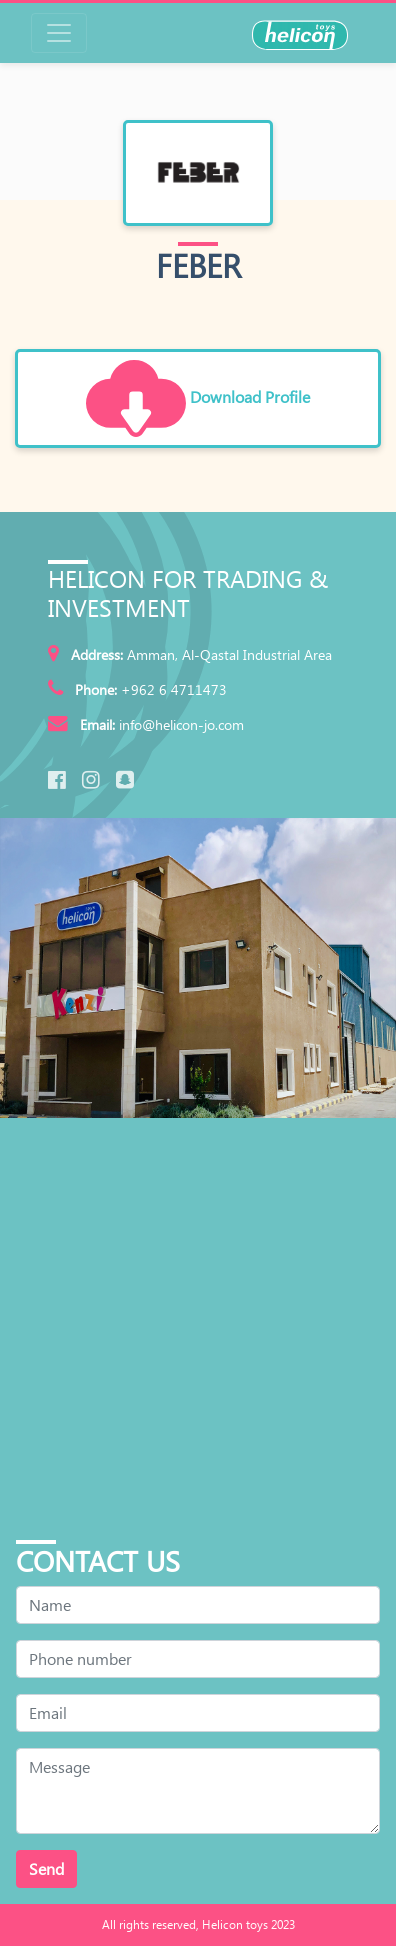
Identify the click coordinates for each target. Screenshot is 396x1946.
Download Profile (198, 399)
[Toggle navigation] (59, 33)
